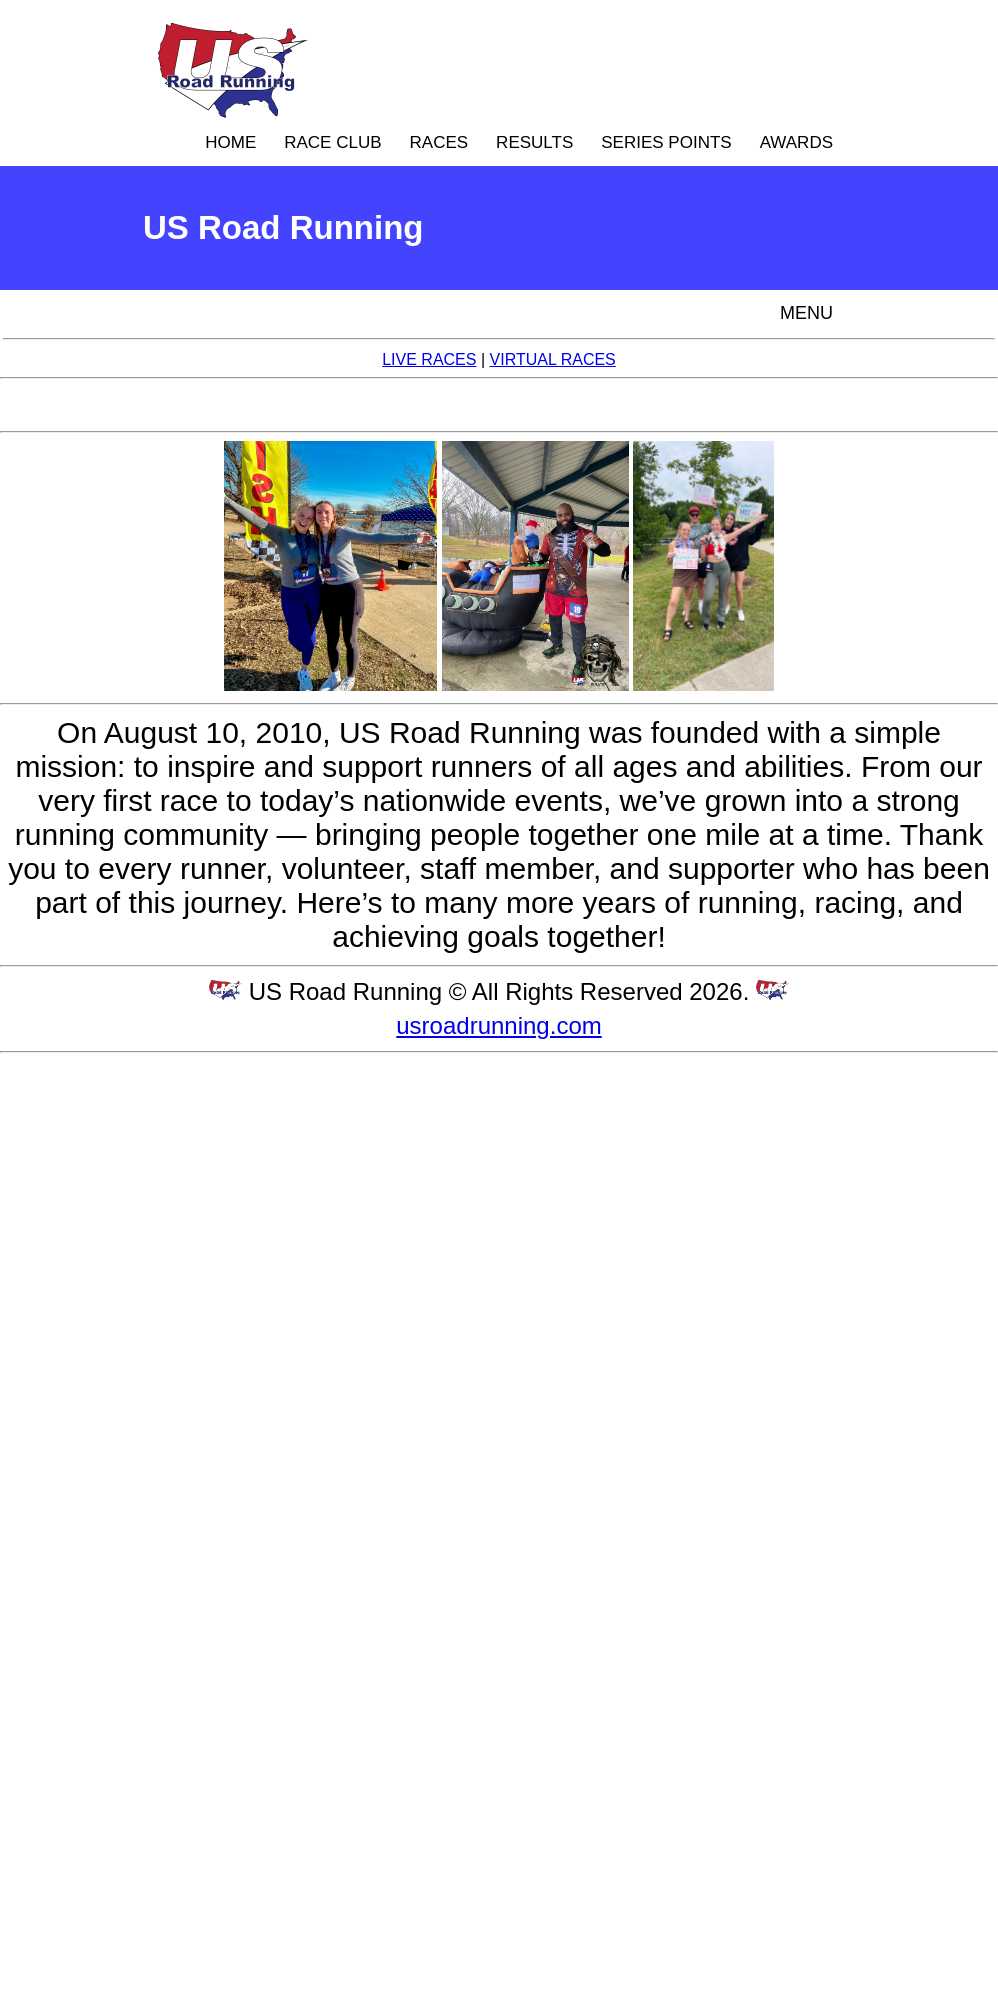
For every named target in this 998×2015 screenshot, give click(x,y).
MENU (806, 313)
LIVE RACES (429, 359)
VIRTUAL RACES (553, 359)
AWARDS (796, 142)
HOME (230, 142)
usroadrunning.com (498, 1025)
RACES (439, 142)
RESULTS (534, 142)
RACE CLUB (332, 142)
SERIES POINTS (666, 142)
